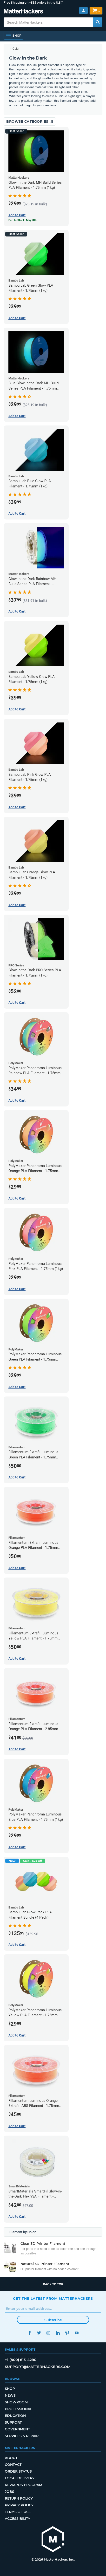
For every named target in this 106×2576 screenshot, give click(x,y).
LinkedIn (57, 2333)
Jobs (9, 2491)
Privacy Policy (19, 2505)
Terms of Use (18, 2512)
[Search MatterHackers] (97, 22)
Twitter (39, 2333)
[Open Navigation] (13, 36)
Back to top (53, 2284)
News (10, 2395)
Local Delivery (19, 2478)
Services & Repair (22, 2436)
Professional (18, 2409)
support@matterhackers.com (37, 2366)
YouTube (76, 2333)
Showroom (16, 2402)
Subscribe (53, 2320)
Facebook (29, 2333)
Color (16, 48)
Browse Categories (29, 121)
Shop (10, 2389)
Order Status (18, 2471)
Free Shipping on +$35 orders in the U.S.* (33, 2)
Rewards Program (23, 2485)
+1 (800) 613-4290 (20, 2359)
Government (17, 2429)
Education (15, 2416)
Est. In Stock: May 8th (22, 220)
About (11, 2458)
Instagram (48, 2333)
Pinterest (67, 2333)
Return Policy (19, 2498)
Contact (13, 2464)
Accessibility (17, 2518)
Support (13, 2422)
